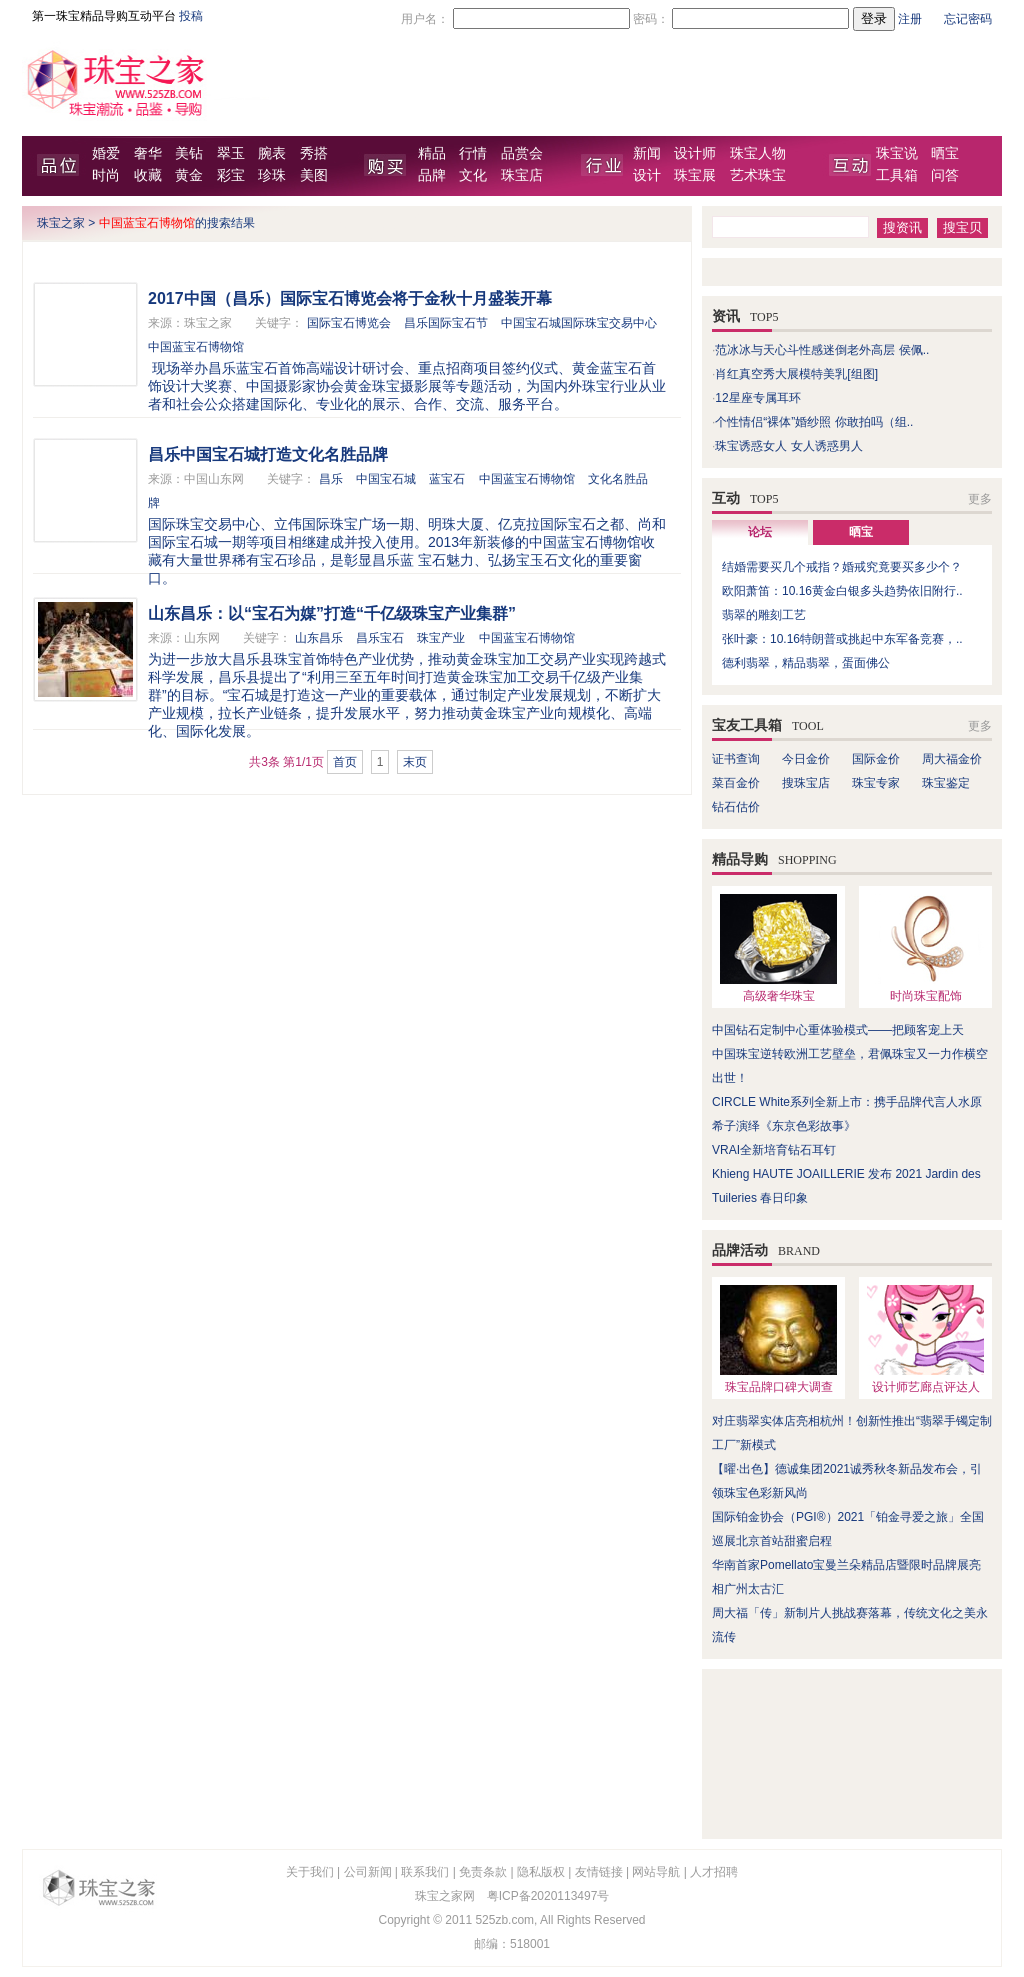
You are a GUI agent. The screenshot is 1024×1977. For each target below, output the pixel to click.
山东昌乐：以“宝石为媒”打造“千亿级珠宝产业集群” (332, 613)
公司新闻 (368, 1872)
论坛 (760, 532)
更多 (980, 499)
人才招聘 (714, 1872)
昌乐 (331, 479)
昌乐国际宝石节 (446, 323)
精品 (432, 153)
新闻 (647, 153)
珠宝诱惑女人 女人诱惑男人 (788, 446)
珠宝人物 (758, 153)
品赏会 (522, 153)
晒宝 (945, 153)
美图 (314, 175)
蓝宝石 (447, 479)
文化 (473, 175)
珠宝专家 (876, 783)
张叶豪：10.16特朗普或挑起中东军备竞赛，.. (842, 639)
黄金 (189, 175)
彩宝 (231, 175)
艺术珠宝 (758, 175)
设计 (647, 175)
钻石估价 (736, 807)
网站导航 (656, 1872)
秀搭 (314, 153)
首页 (345, 762)
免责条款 (483, 1872)
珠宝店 (522, 175)
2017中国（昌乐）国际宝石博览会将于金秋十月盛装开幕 (350, 298)
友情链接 (599, 1872)
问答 (945, 175)
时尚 (106, 175)
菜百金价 (736, 783)
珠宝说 (897, 153)
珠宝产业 (441, 638)
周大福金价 (952, 759)
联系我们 (425, 1872)
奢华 (148, 153)
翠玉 (231, 153)
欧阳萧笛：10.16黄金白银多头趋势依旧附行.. (842, 591)
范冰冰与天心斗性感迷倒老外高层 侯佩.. (822, 350)
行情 (473, 153)
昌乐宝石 (380, 638)
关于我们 (310, 1872)
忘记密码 (968, 19)
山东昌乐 (319, 638)
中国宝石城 (386, 479)
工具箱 (897, 175)
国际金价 (876, 759)
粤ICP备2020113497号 (548, 1896)
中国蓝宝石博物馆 (196, 347)
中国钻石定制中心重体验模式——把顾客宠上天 (838, 1030)
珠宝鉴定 (946, 783)
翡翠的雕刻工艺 (764, 615)
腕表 (272, 153)
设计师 (695, 153)
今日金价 (806, 759)
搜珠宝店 (806, 783)
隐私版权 (541, 1872)
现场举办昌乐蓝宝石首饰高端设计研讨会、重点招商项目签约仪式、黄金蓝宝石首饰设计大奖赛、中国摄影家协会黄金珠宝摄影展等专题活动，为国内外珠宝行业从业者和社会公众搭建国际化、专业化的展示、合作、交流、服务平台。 (407, 386)
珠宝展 (695, 175)
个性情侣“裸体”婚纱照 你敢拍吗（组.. (814, 422)
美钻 (189, 153)
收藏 (148, 175)
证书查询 (736, 759)
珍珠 (272, 175)
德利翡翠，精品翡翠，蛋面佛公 (806, 663)
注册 (910, 19)
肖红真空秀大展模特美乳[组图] (796, 374)
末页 (415, 762)
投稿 (191, 16)
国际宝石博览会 (349, 323)
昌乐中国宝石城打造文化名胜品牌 (268, 454)
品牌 (432, 175)
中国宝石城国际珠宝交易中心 (579, 323)
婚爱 (106, 153)
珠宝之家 (61, 223)
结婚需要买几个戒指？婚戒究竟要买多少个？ (842, 567)
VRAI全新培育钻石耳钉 (774, 1150)
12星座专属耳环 (757, 398)
